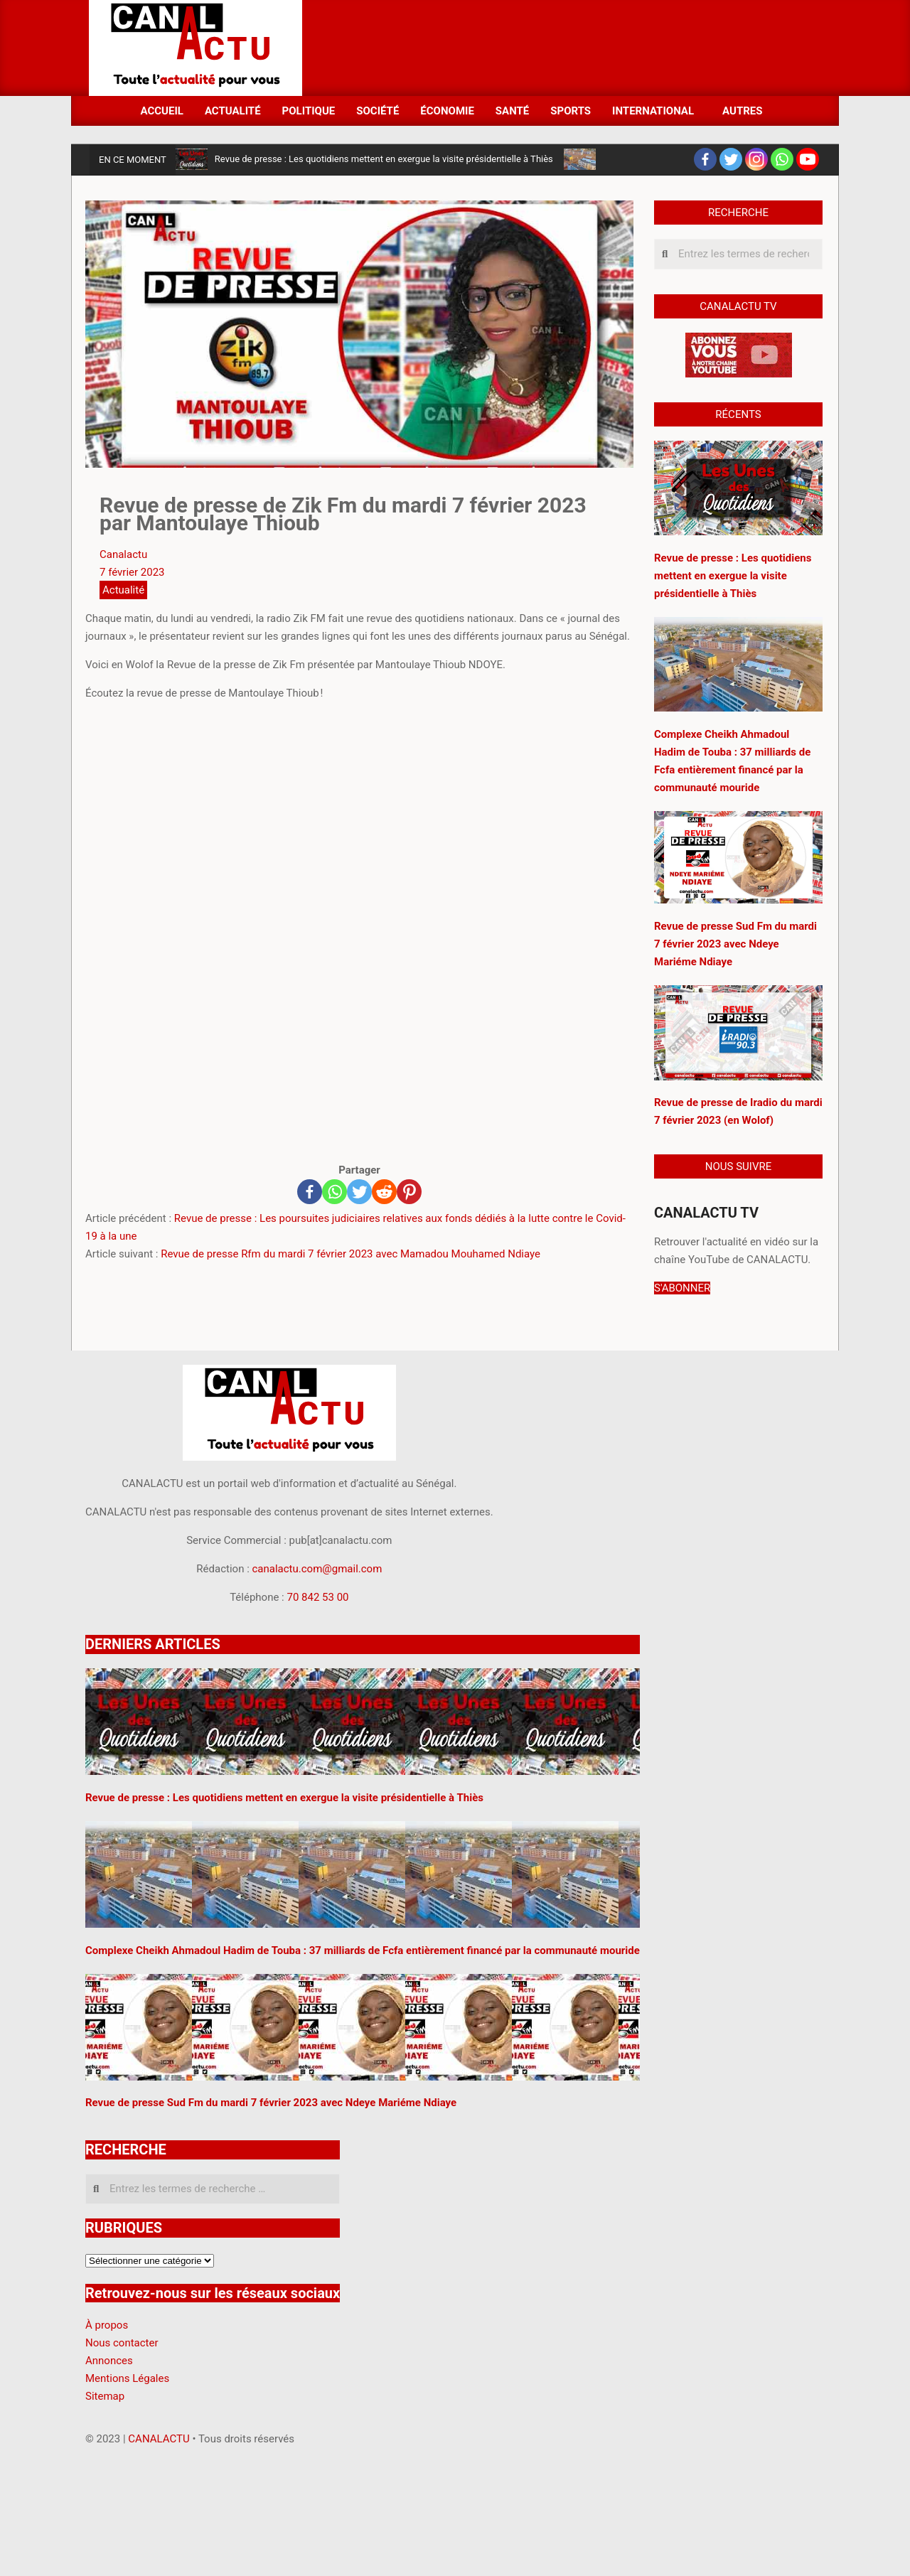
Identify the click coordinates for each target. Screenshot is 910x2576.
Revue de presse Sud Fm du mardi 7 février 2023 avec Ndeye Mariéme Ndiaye (735, 944)
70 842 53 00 (317, 1597)
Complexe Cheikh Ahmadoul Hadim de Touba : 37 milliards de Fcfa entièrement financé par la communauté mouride (362, 1950)
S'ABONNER (682, 1288)
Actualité (123, 590)
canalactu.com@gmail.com (317, 1568)
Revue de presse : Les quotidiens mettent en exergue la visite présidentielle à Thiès (384, 159)
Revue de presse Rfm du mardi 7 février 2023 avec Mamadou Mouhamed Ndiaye (350, 1253)
